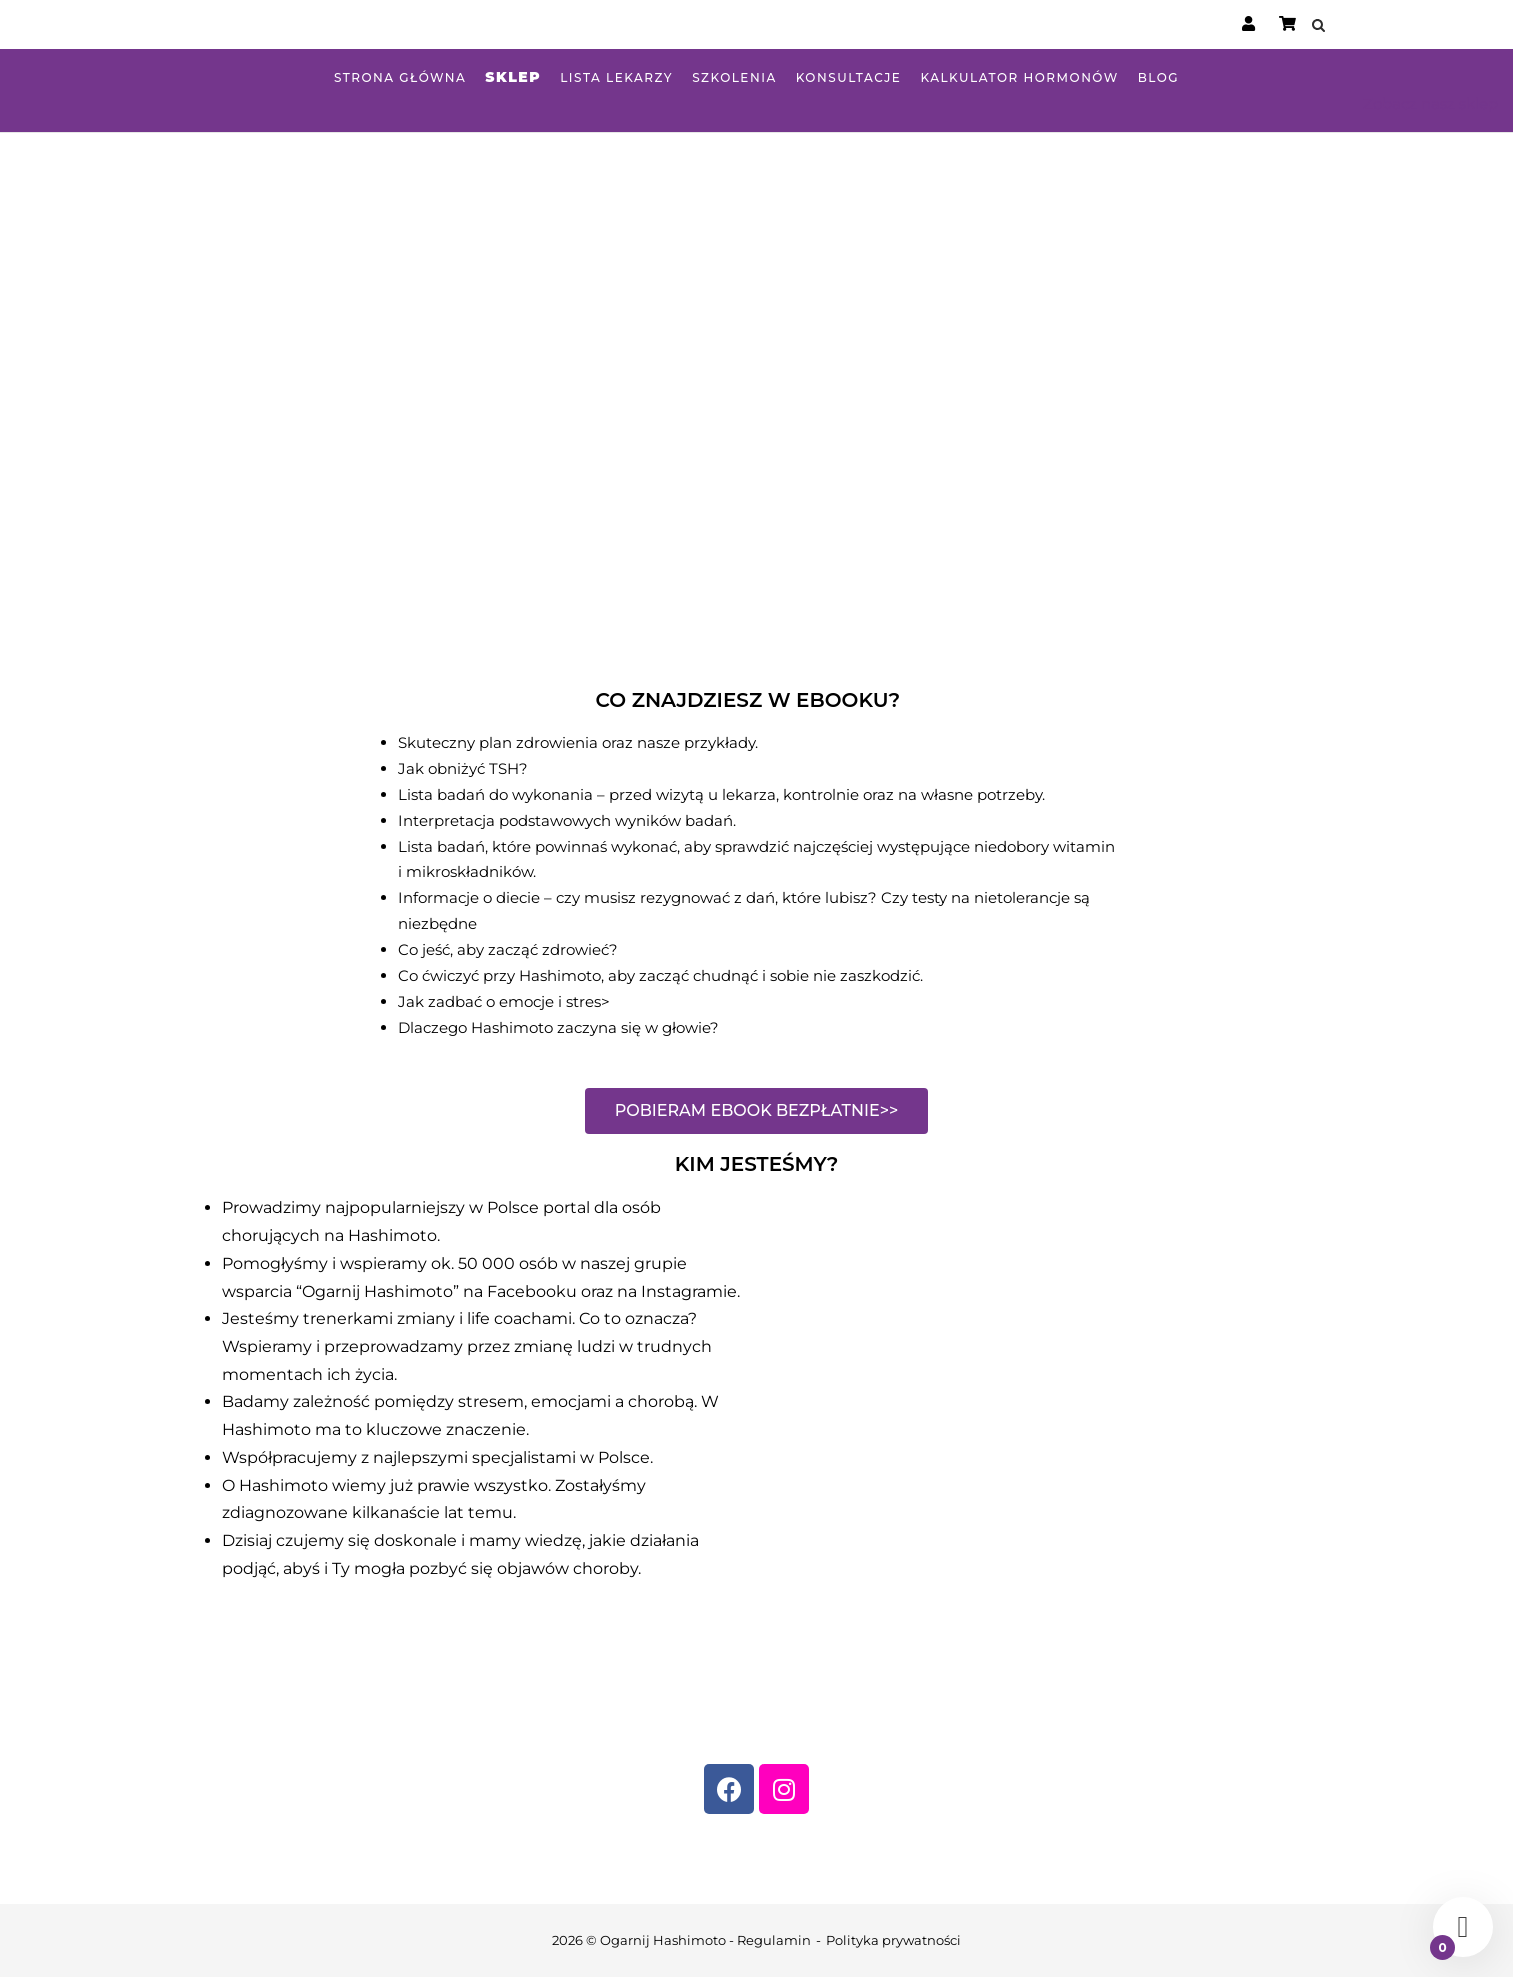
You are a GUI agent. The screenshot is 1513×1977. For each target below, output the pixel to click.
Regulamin (774, 1940)
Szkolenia (734, 77)
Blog (1158, 77)
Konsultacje (849, 77)
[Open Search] (1318, 26)
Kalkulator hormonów (1019, 77)
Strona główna (400, 77)
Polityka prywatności (893, 1940)
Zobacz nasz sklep (1430, 103)
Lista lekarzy (616, 77)
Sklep (513, 77)
